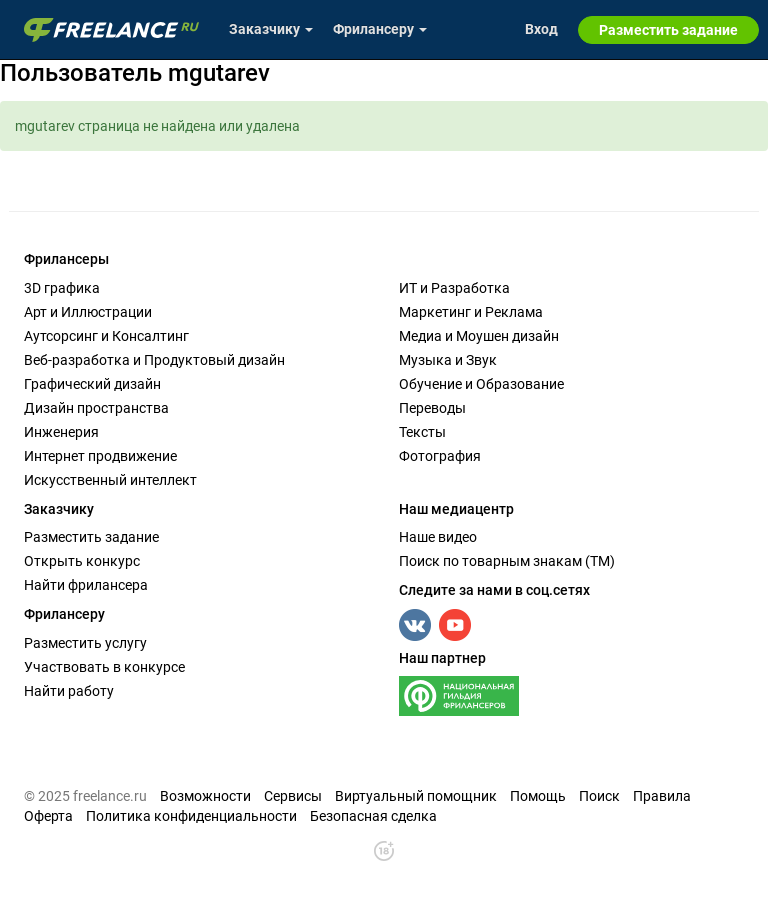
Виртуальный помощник (416, 796)
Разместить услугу (85, 643)
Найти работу (69, 691)
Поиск (599, 796)
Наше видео (438, 537)
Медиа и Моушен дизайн (479, 336)
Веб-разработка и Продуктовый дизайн (154, 360)
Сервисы (293, 796)
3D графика (62, 288)
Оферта (48, 816)
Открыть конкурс (82, 561)
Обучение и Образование (481, 384)
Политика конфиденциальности (191, 816)
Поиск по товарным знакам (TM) (507, 561)
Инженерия (61, 432)
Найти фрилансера (86, 585)
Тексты (422, 432)
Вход (541, 29)
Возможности (205, 796)
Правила (662, 796)
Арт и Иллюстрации (88, 312)
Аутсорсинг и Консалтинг (106, 336)
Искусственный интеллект (110, 480)
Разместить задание (91, 537)
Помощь (538, 796)
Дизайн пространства (96, 408)
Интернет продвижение (100, 456)
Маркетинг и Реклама (471, 312)
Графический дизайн (92, 384)
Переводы (432, 408)
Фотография (440, 456)
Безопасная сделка (373, 816)
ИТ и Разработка (454, 288)
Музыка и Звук (448, 360)
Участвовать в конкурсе (104, 667)
